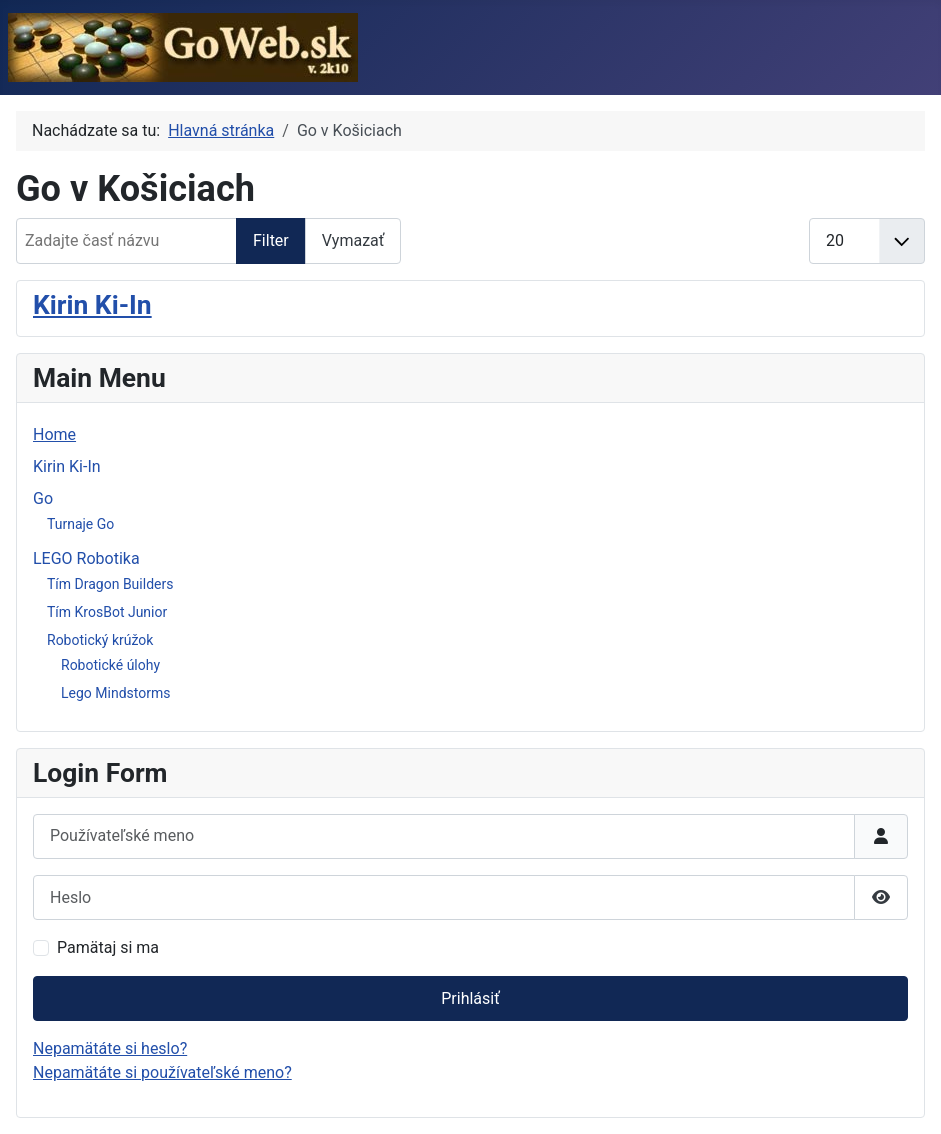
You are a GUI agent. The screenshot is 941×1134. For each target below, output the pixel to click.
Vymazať (353, 240)
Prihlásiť (470, 998)
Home (54, 434)
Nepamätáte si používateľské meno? (162, 1072)
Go (43, 498)
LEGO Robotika (86, 558)
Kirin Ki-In (92, 304)
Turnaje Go (80, 524)
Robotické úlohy (110, 665)
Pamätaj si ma (108, 947)
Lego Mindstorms (115, 693)
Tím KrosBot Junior (107, 612)
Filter (271, 240)
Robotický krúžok (100, 640)
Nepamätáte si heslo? (110, 1048)
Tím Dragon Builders (110, 584)
